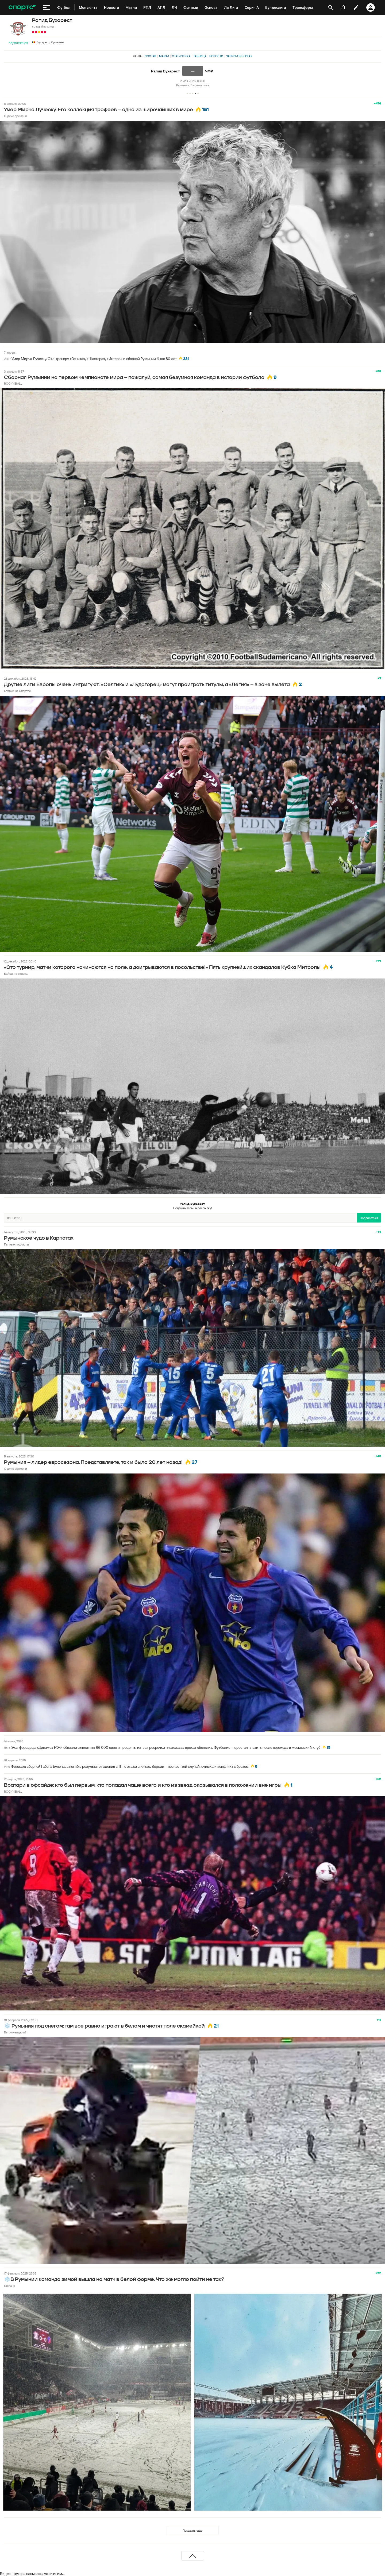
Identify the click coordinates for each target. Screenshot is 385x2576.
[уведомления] (343, 7)
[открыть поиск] (330, 7)
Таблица (199, 56)
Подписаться (18, 43)
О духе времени (15, 116)
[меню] (46, 7)
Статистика (181, 56)
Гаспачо (9, 2286)
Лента (137, 56)
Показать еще (192, 2530)
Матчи (164, 56)
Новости (216, 56)
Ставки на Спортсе (17, 691)
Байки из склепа (16, 974)
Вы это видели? (15, 2032)
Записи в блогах (239, 56)
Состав (150, 56)
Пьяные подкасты (16, 1244)
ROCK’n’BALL (13, 383)
